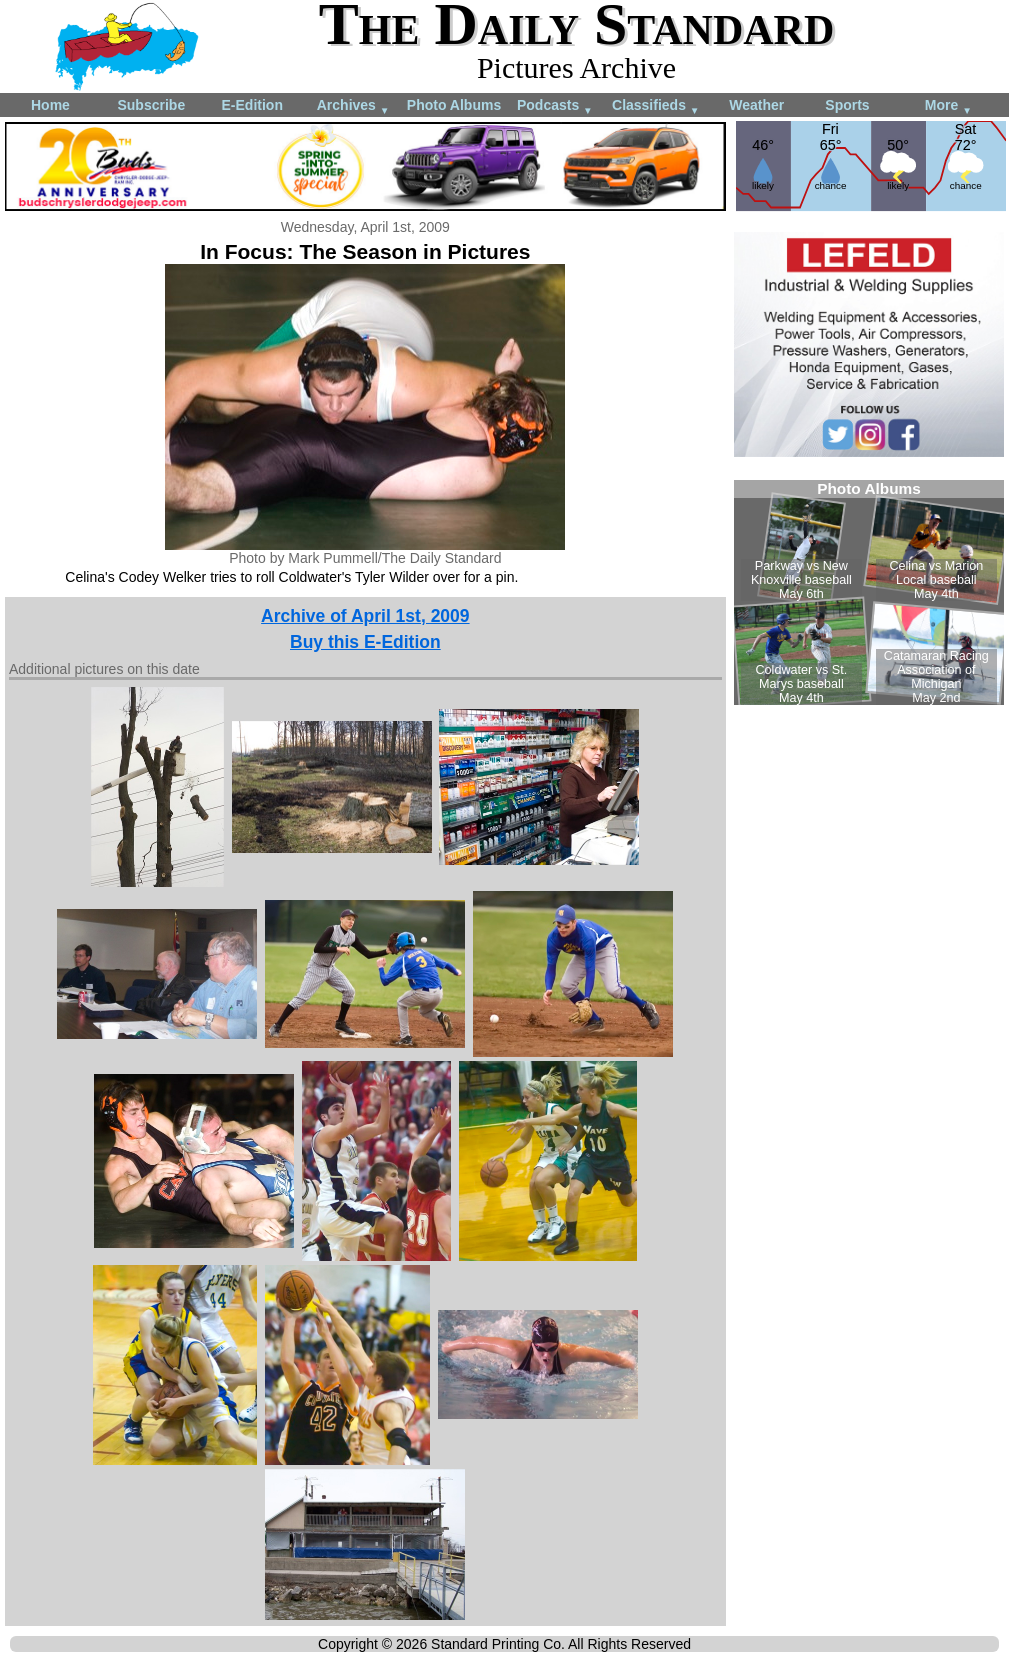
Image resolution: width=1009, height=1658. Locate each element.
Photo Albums (454, 105)
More (948, 106)
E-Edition (252, 105)
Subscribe (151, 105)
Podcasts (555, 106)
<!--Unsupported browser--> (869, 592)
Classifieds (656, 106)
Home (50, 105)
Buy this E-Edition (365, 642)
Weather (756, 105)
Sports (847, 105)
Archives (353, 106)
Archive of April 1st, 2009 (365, 616)
